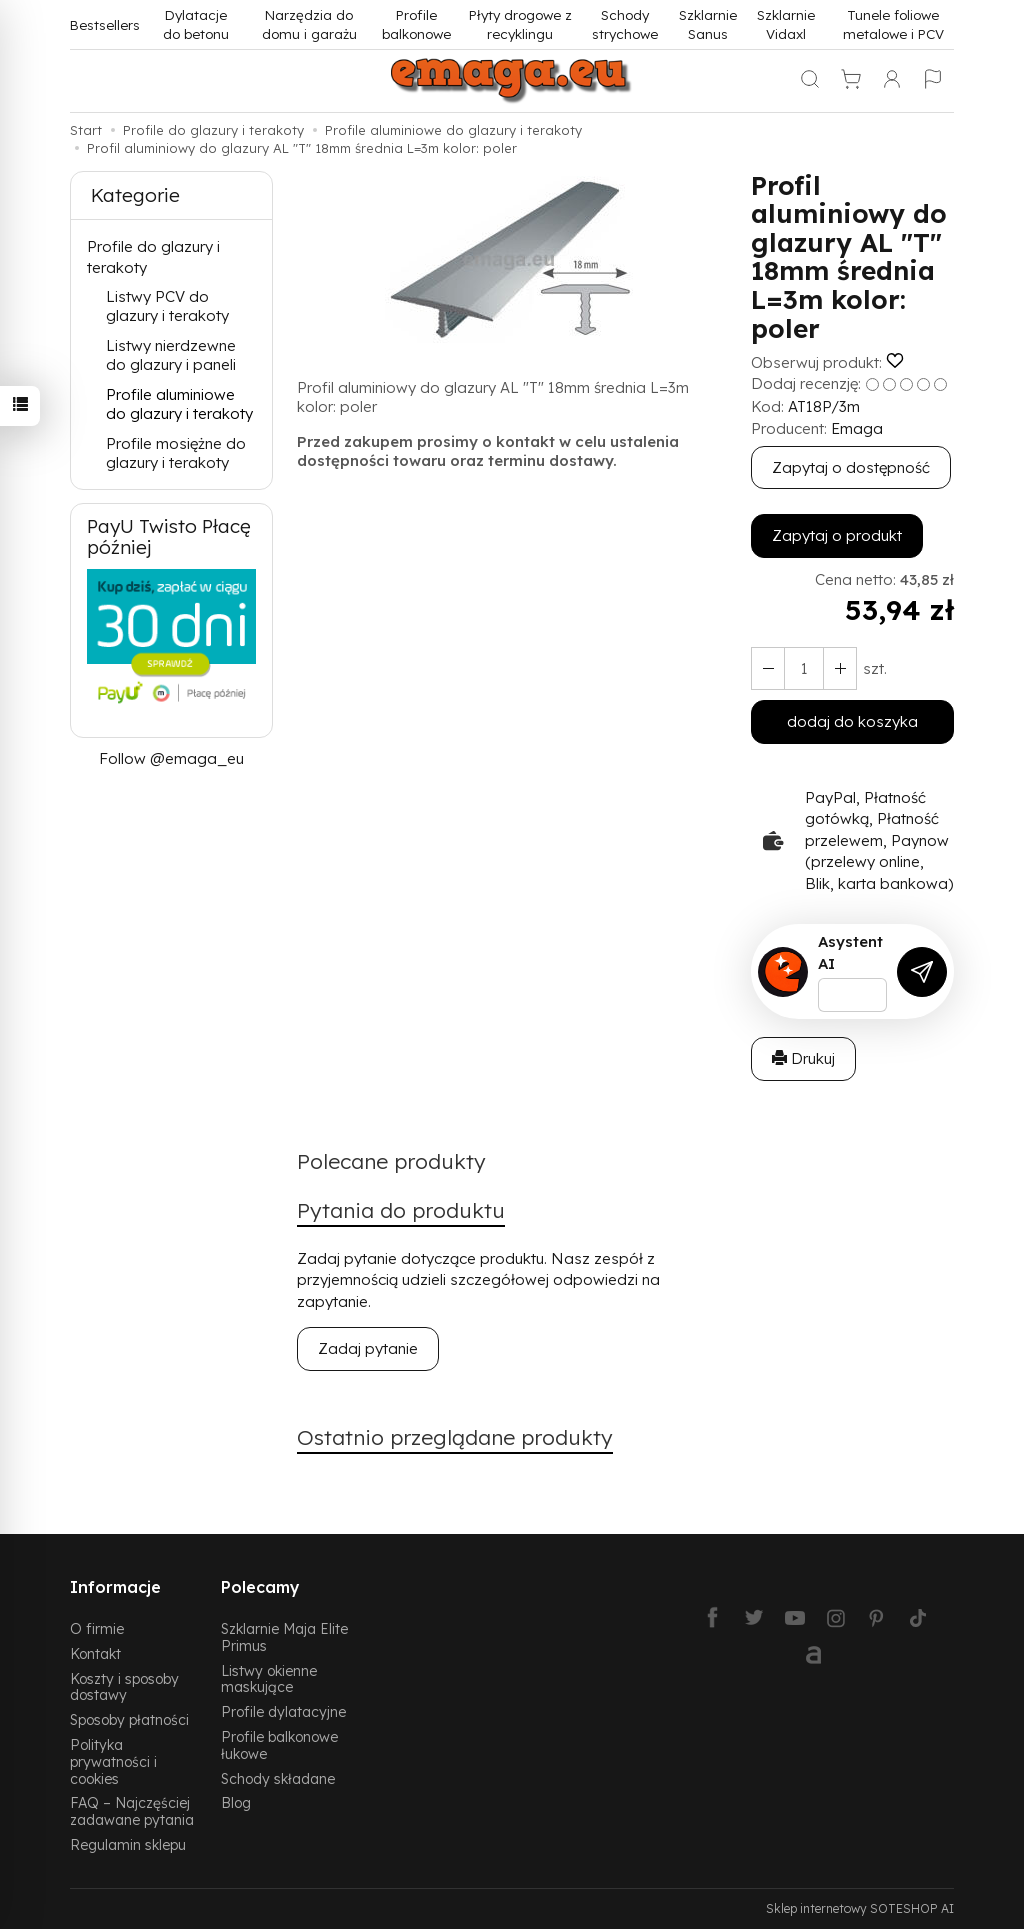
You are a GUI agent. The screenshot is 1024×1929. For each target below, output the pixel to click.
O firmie (97, 1628)
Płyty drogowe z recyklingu (520, 24)
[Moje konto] (892, 81)
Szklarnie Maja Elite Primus (284, 1637)
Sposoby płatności (129, 1719)
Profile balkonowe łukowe (279, 1745)
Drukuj (803, 1058)
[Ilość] (804, 668)
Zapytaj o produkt (837, 535)
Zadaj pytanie (368, 1348)
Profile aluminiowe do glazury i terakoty (179, 404)
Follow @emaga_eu (171, 758)
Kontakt (95, 1653)
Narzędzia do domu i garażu (309, 24)
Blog (236, 1802)
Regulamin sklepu (128, 1844)
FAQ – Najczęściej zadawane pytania (132, 1811)
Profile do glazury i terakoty (153, 257)
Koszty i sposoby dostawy (124, 1687)
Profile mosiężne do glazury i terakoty (176, 453)
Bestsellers (105, 24)
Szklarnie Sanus (708, 24)
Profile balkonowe (416, 24)
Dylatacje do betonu (196, 24)
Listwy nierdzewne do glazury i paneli (171, 355)
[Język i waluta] (933, 81)
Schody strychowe (625, 24)
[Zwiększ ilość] (768, 668)
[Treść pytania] (852, 995)
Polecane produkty (391, 1161)
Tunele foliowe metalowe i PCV (893, 24)
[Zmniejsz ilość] (840, 668)
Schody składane (278, 1778)
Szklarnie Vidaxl (786, 24)
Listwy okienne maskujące (269, 1679)
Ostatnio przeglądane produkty (455, 1437)
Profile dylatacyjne (283, 1711)
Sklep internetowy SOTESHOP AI (860, 1908)
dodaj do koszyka (852, 721)
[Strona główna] (512, 81)
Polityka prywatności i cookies (113, 1761)
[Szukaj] (810, 81)
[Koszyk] (851, 81)
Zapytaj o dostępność (851, 467)
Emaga (857, 428)
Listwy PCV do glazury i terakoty (167, 306)
